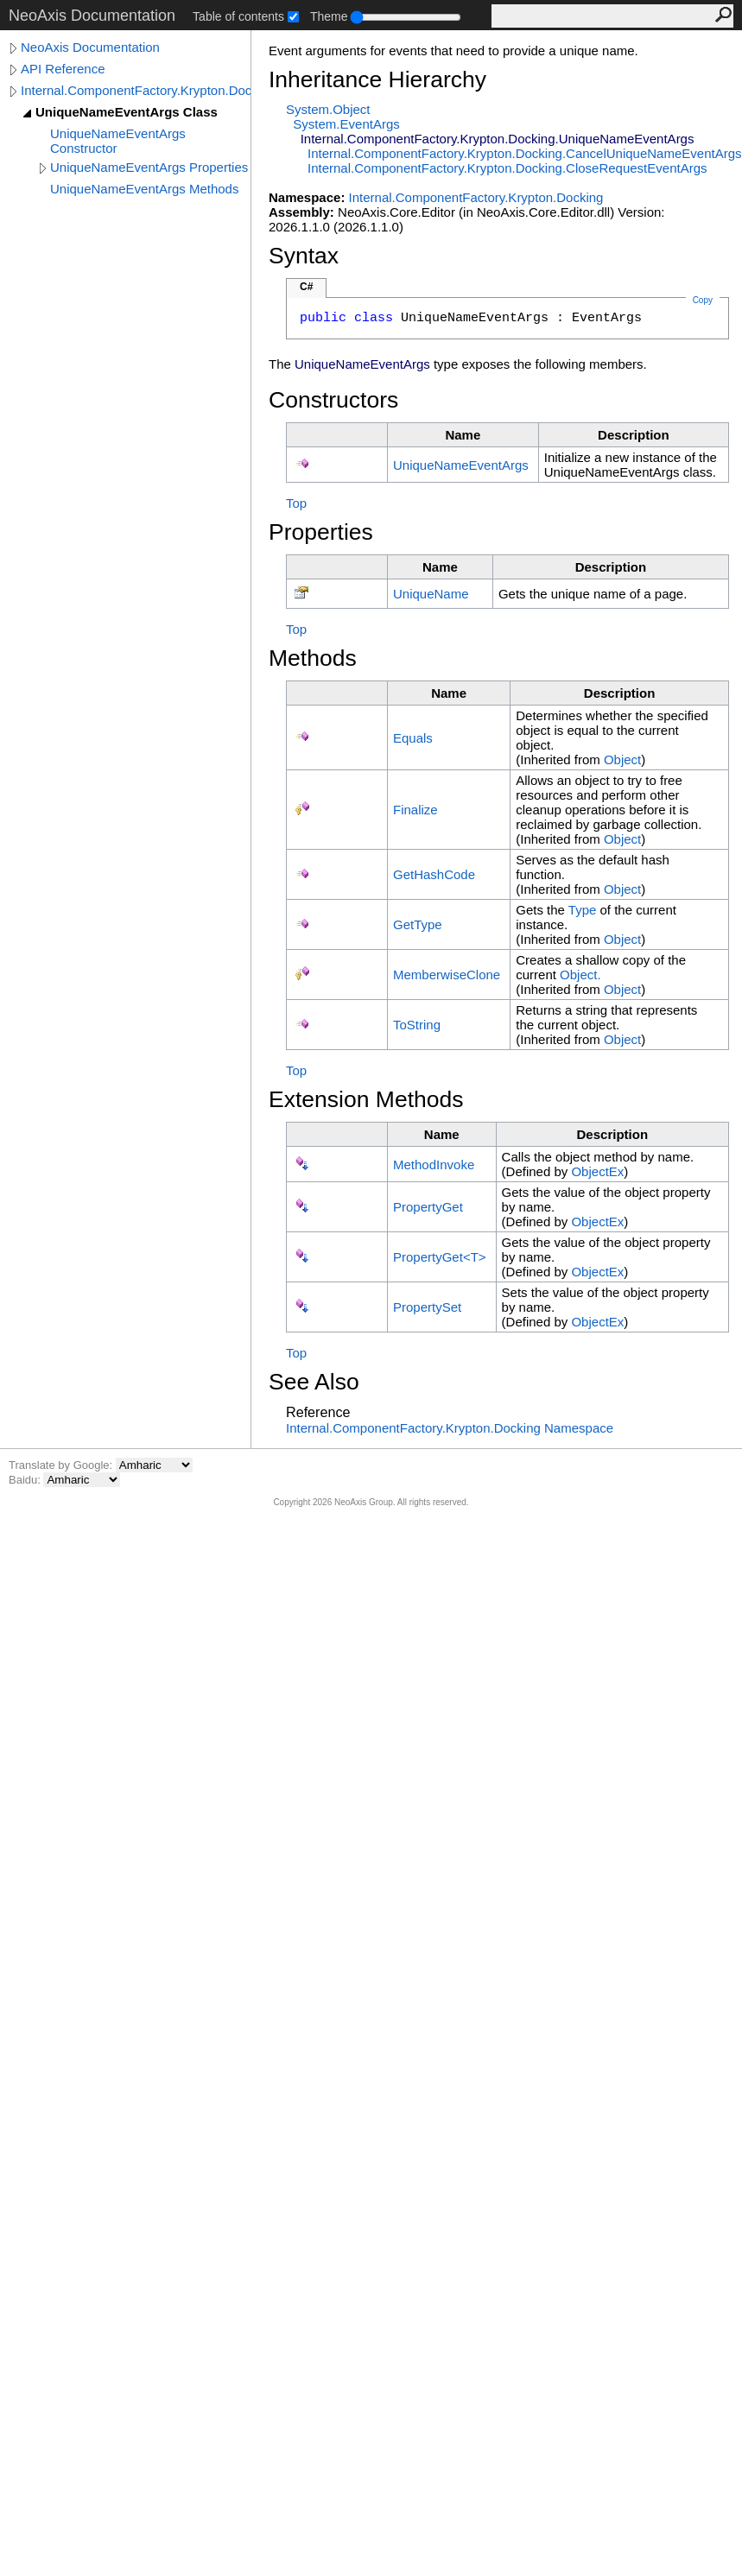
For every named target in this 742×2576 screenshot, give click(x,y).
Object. (580, 974)
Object (622, 759)
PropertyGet (428, 1206)
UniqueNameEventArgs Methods (144, 188)
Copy (703, 300)
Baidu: (26, 1479)
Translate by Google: (62, 1465)
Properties (321, 532)
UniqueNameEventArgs (461, 465)
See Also (314, 1382)
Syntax (304, 256)
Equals (413, 738)
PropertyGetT (439, 1257)
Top (296, 503)
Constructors (333, 400)
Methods (313, 658)
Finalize (415, 809)
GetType (417, 924)
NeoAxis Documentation (90, 47)
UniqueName (431, 593)
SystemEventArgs (346, 124)
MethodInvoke (433, 1164)
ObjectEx (597, 1171)
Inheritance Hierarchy (377, 79)
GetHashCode (434, 874)
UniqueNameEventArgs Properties (149, 167)
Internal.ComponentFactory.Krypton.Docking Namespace (449, 1428)
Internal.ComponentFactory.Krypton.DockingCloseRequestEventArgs (507, 168)
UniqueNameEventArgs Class (126, 111)
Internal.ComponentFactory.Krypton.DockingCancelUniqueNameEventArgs (524, 153)
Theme (329, 16)
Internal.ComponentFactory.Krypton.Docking (136, 90)
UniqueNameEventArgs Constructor (118, 140)
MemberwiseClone (446, 974)
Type (582, 909)
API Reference (63, 68)
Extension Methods (366, 1099)
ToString (417, 1024)
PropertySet (427, 1307)
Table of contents (238, 16)
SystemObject (328, 109)
